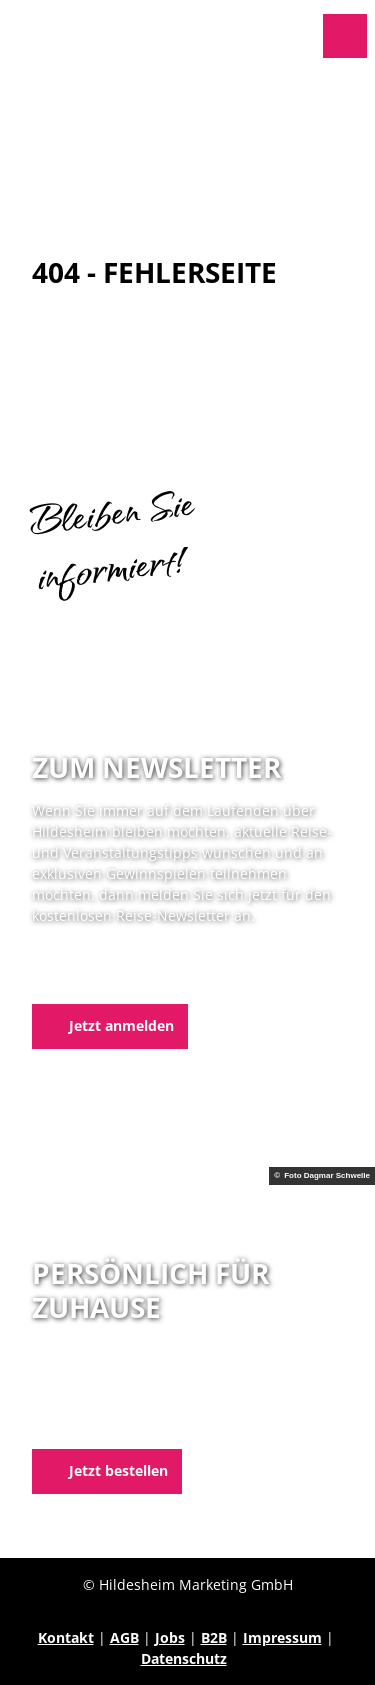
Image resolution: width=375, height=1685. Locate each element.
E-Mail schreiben (88, 1424)
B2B (214, 1637)
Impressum (282, 1637)
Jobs (170, 1637)
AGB (124, 1637)
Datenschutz (184, 1658)
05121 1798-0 (108, 1403)
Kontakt (66, 1637)
